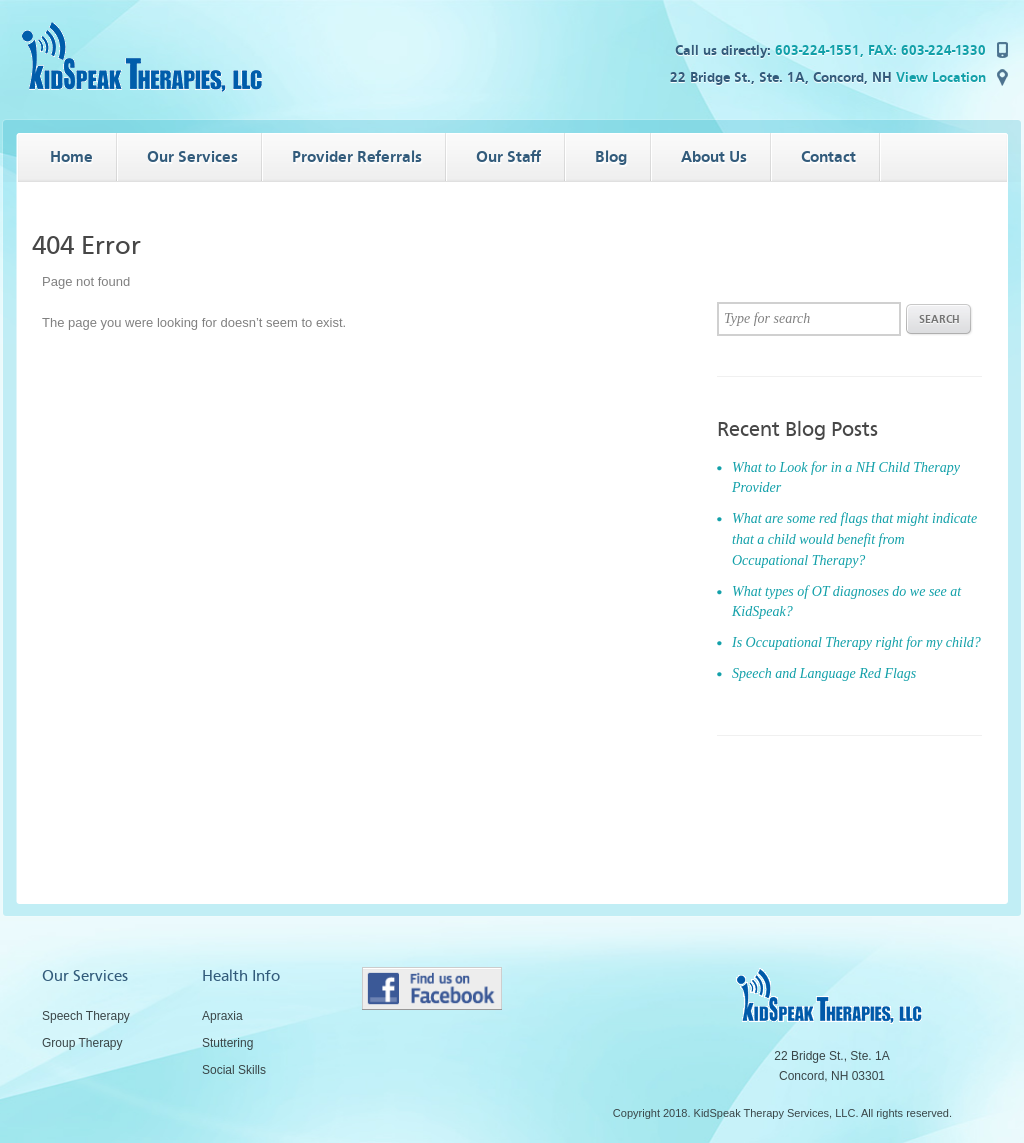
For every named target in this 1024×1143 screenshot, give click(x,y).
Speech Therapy (86, 1016)
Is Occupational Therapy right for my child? (856, 642)
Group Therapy (82, 1043)
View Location (941, 77)
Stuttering (227, 1043)
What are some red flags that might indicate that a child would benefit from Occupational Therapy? (854, 539)
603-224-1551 (817, 50)
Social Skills (234, 1070)
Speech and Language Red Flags (824, 673)
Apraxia (222, 1016)
